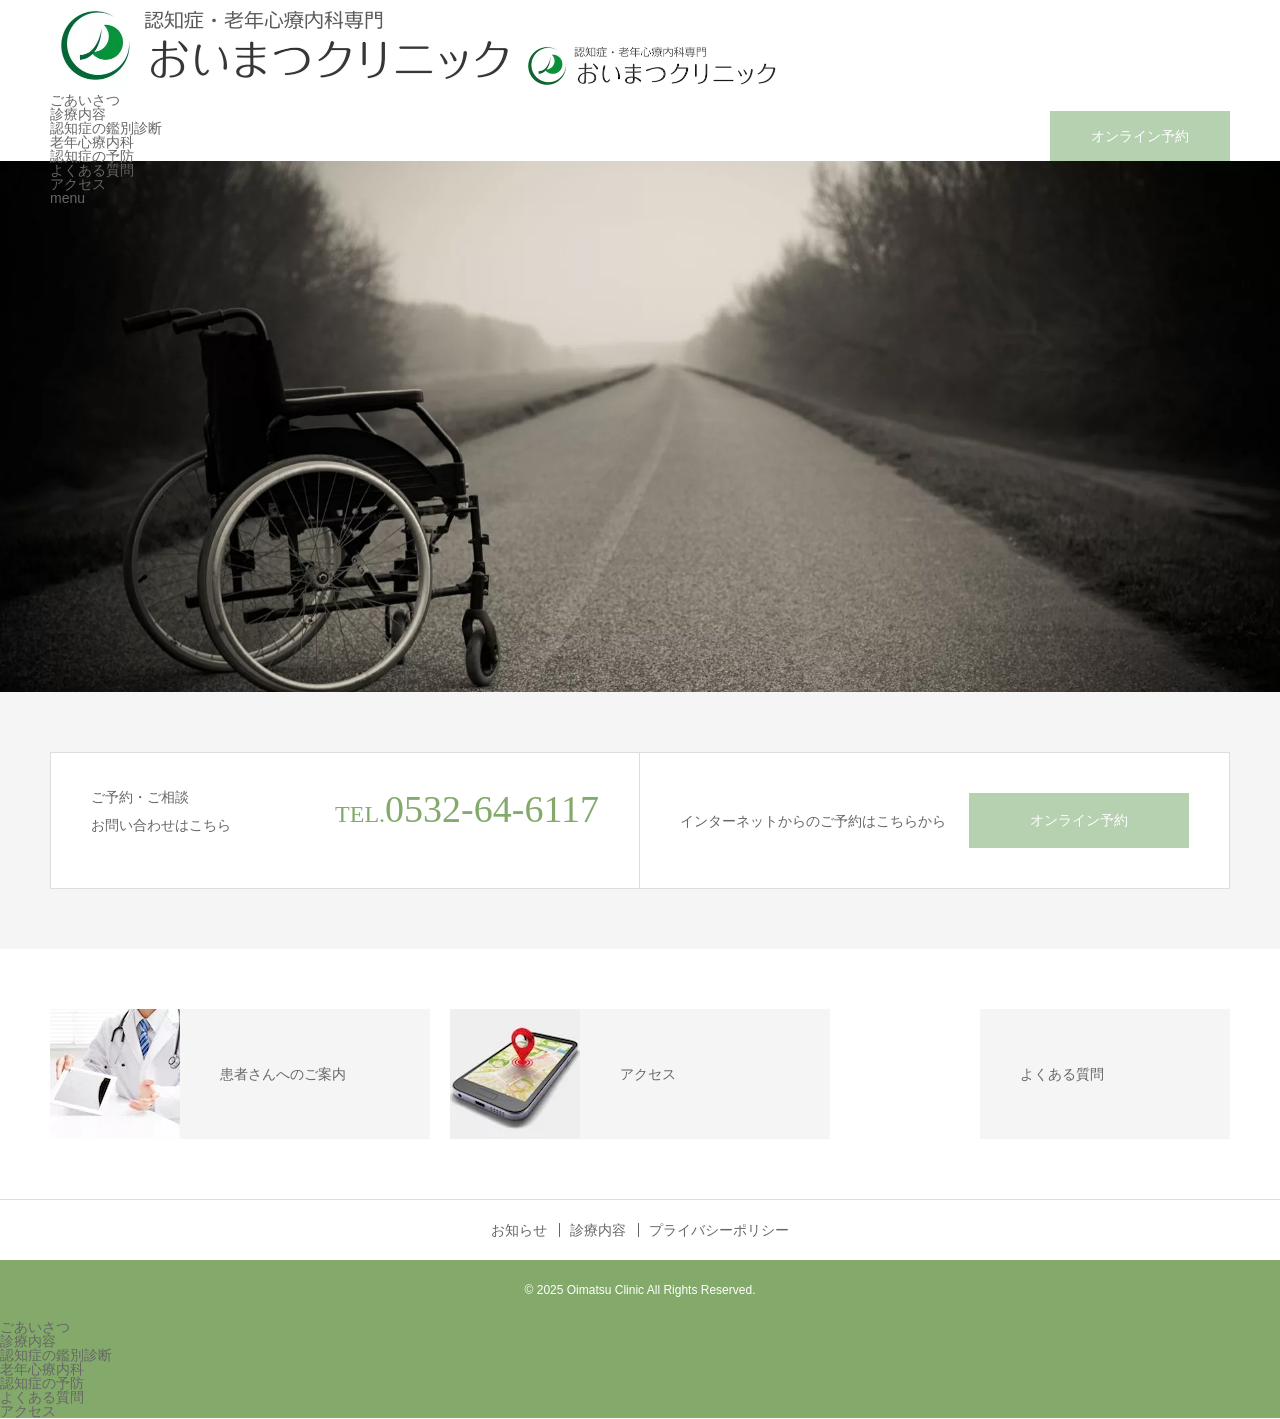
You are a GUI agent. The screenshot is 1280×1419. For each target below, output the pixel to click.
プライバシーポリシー (719, 1230)
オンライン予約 (1140, 136)
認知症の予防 (92, 156)
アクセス (78, 184)
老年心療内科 (92, 142)
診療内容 (78, 114)
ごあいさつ (85, 100)
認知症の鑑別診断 (106, 128)
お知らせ (519, 1230)
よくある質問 (92, 170)
